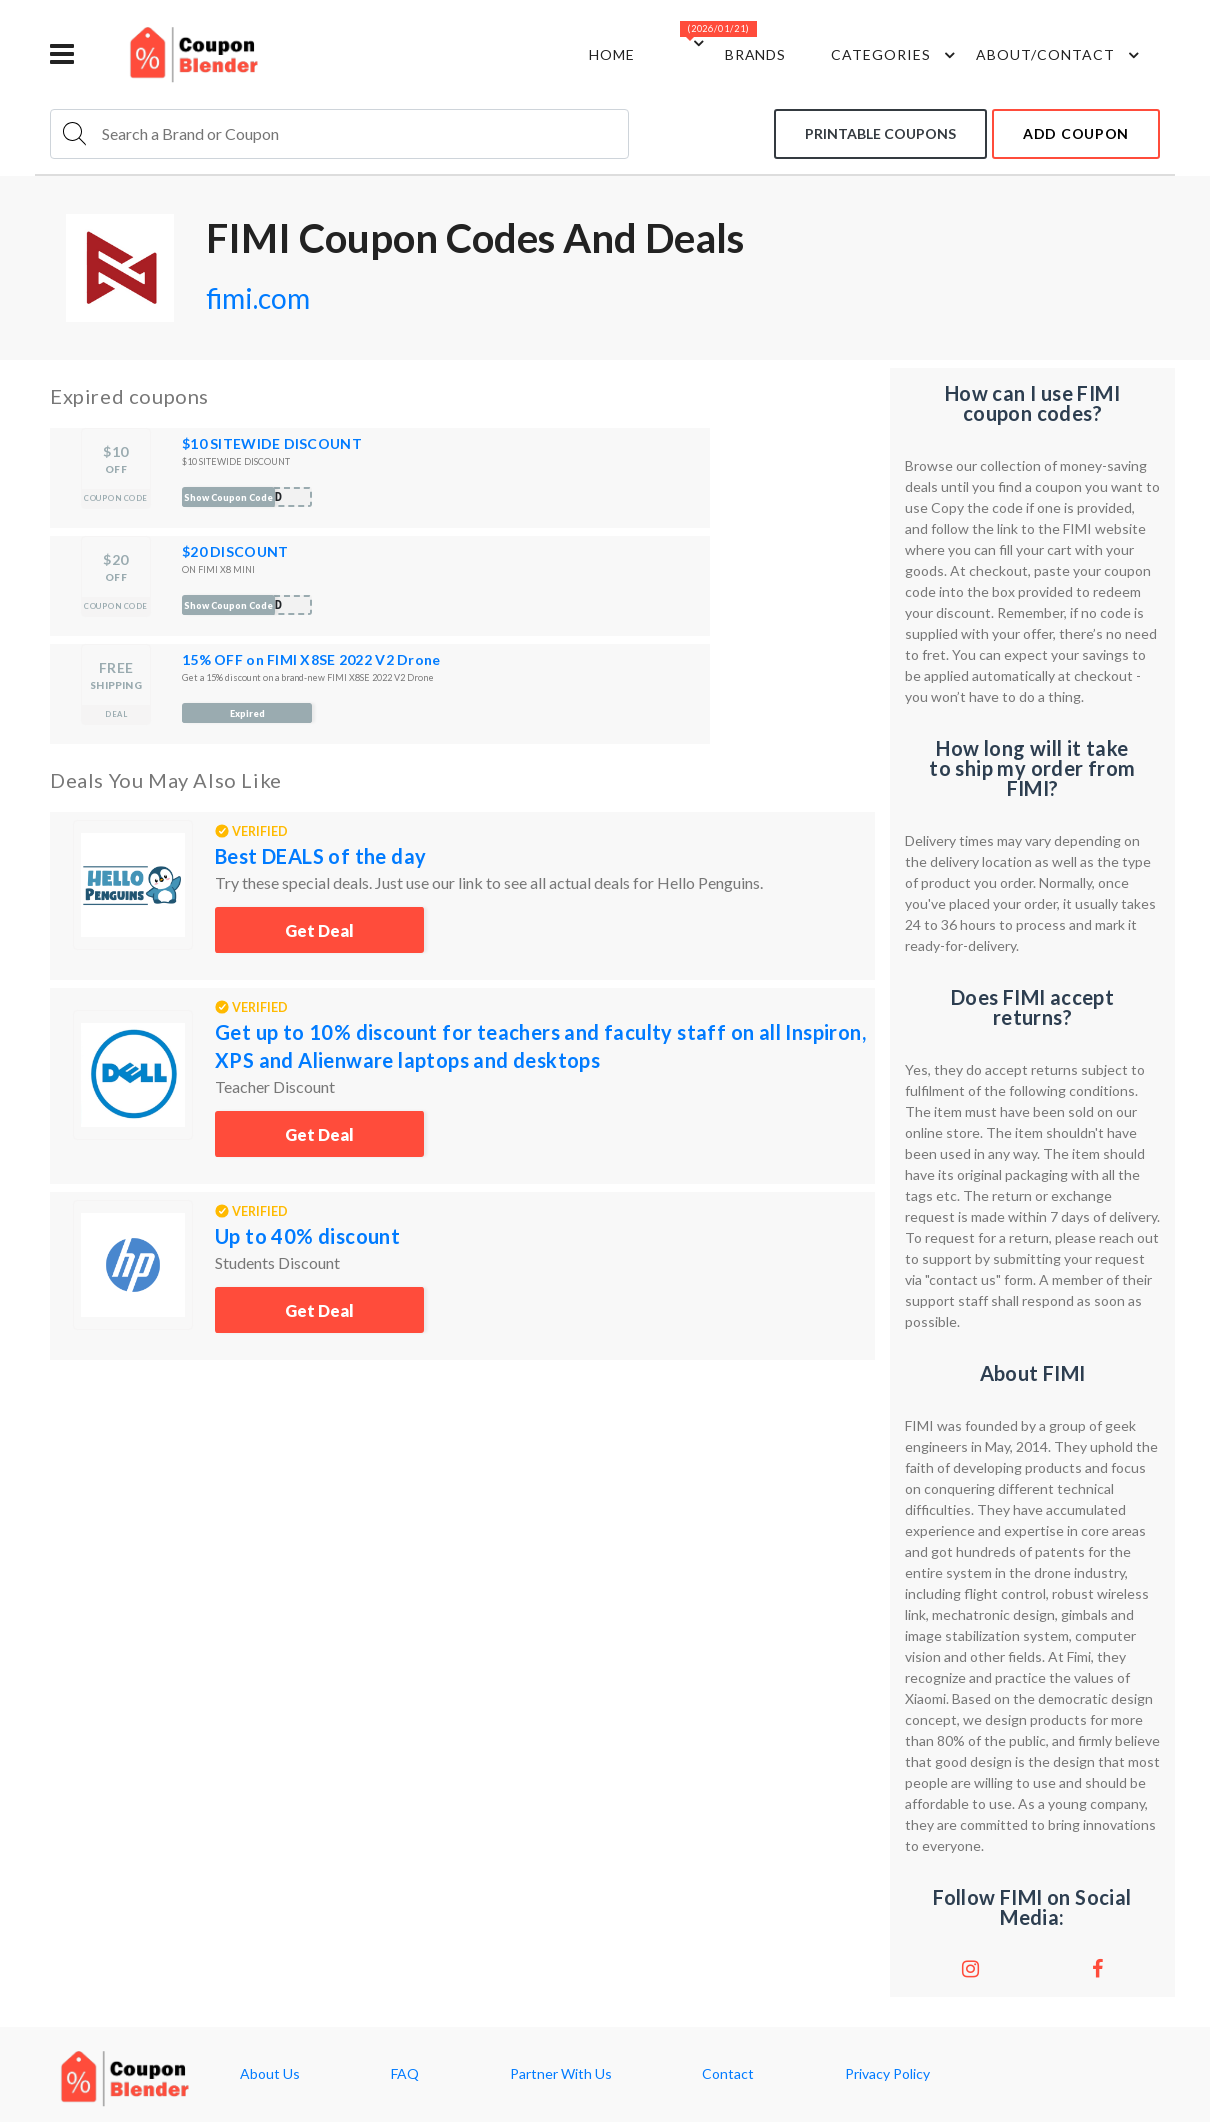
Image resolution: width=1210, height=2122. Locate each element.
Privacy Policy (887, 2074)
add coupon (1076, 133)
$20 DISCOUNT (235, 551)
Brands (756, 54)
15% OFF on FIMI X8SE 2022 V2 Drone (311, 659)
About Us (270, 2074)
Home (612, 54)
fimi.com (258, 298)
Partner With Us (561, 2074)
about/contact (1060, 55)
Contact (728, 2074)
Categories (896, 55)
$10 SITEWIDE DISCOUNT (272, 443)
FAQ (405, 2074)
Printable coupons (880, 133)
